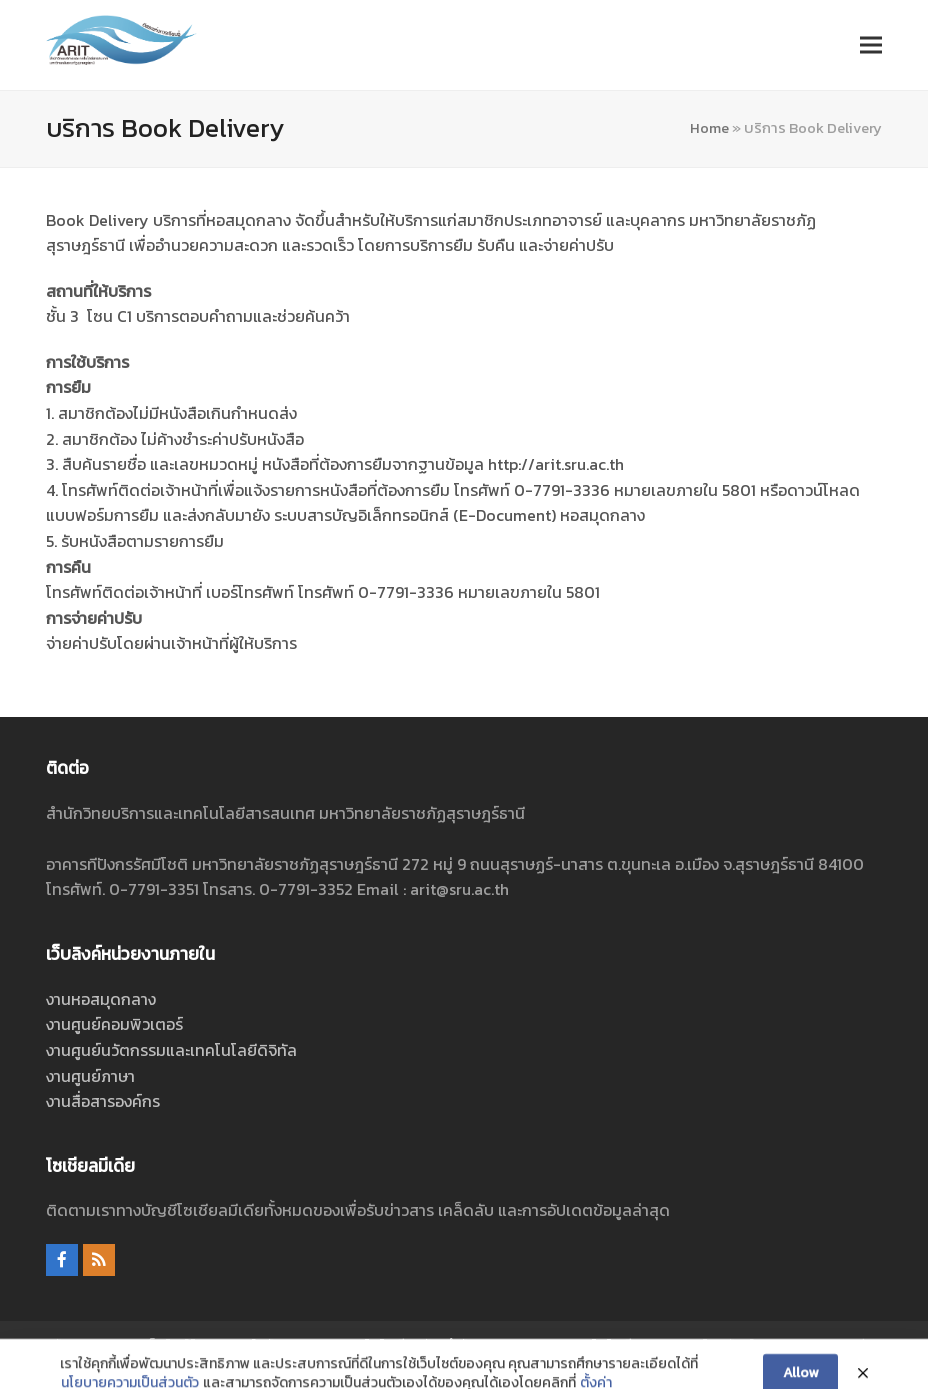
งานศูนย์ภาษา (90, 1076)
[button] (871, 44)
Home (709, 128)
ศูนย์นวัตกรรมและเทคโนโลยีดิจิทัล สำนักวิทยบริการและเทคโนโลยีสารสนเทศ (464, 1345)
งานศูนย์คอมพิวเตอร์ (114, 1024)
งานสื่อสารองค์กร (103, 1101)
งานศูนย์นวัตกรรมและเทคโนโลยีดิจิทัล (171, 1050)
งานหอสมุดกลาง (101, 999)
